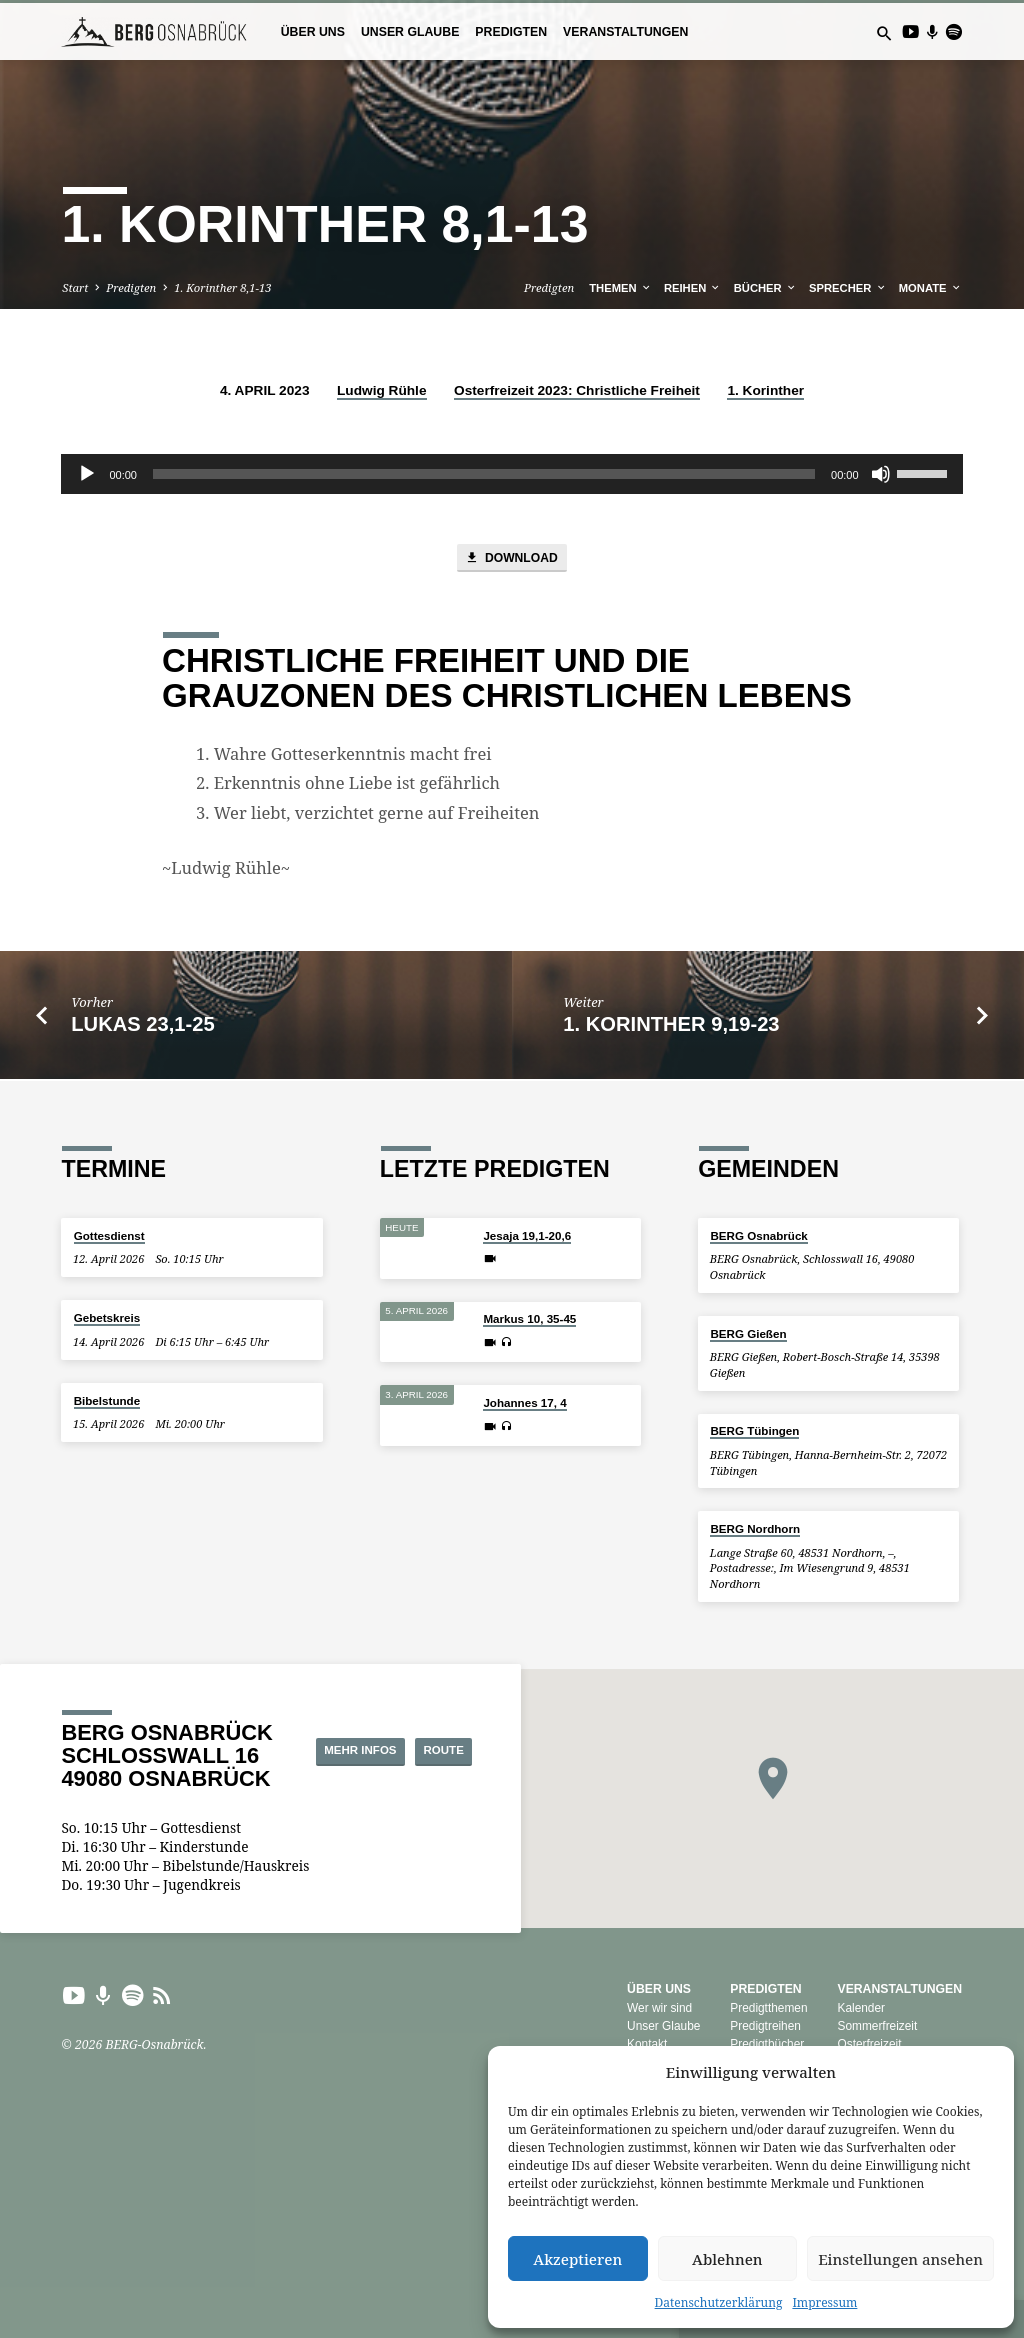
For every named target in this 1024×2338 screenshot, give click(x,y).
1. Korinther (765, 390)
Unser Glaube (410, 32)
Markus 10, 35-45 (529, 1319)
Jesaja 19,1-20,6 (527, 1235)
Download (511, 559)
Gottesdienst (109, 1235)
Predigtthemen (768, 2009)
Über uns (313, 32)
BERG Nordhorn (755, 1529)
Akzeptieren (577, 2259)
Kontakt (647, 2044)
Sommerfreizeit (877, 2027)
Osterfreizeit (869, 2044)
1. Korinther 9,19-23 (671, 1027)
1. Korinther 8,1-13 (222, 287)
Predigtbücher (767, 2044)
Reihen (693, 288)
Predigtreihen (765, 2027)
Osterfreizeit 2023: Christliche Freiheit (577, 390)
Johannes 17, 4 (524, 1403)
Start (75, 287)
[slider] (484, 474)
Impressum (824, 2302)
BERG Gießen (748, 1333)
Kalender (861, 2009)
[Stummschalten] (881, 474)
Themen (620, 288)
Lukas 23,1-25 (142, 1027)
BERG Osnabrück (758, 1235)
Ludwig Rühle (382, 390)
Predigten (511, 32)
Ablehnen (727, 2259)
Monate (930, 288)
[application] (511, 474)
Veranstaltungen (625, 32)
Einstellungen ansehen (900, 2259)
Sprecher (847, 288)
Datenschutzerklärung (719, 2302)
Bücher (765, 288)
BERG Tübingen (754, 1431)
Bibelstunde (107, 1400)
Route (427, 1769)
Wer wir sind (659, 2009)
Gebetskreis (107, 1318)
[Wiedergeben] (87, 474)
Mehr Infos (423, 1734)
